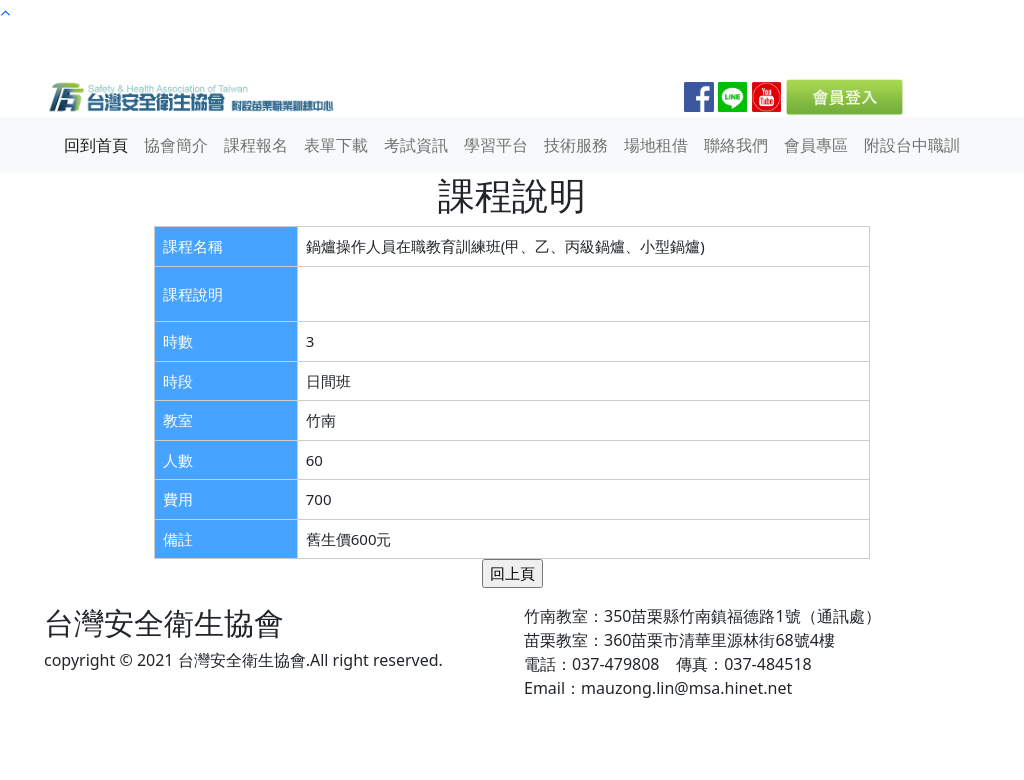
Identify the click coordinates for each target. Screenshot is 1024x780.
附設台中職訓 (912, 145)
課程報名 (256, 145)
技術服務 (576, 145)
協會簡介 (176, 145)
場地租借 (656, 145)
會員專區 (816, 145)
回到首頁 (96, 145)
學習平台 (496, 145)
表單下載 (336, 145)
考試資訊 (416, 145)
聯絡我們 (736, 145)
